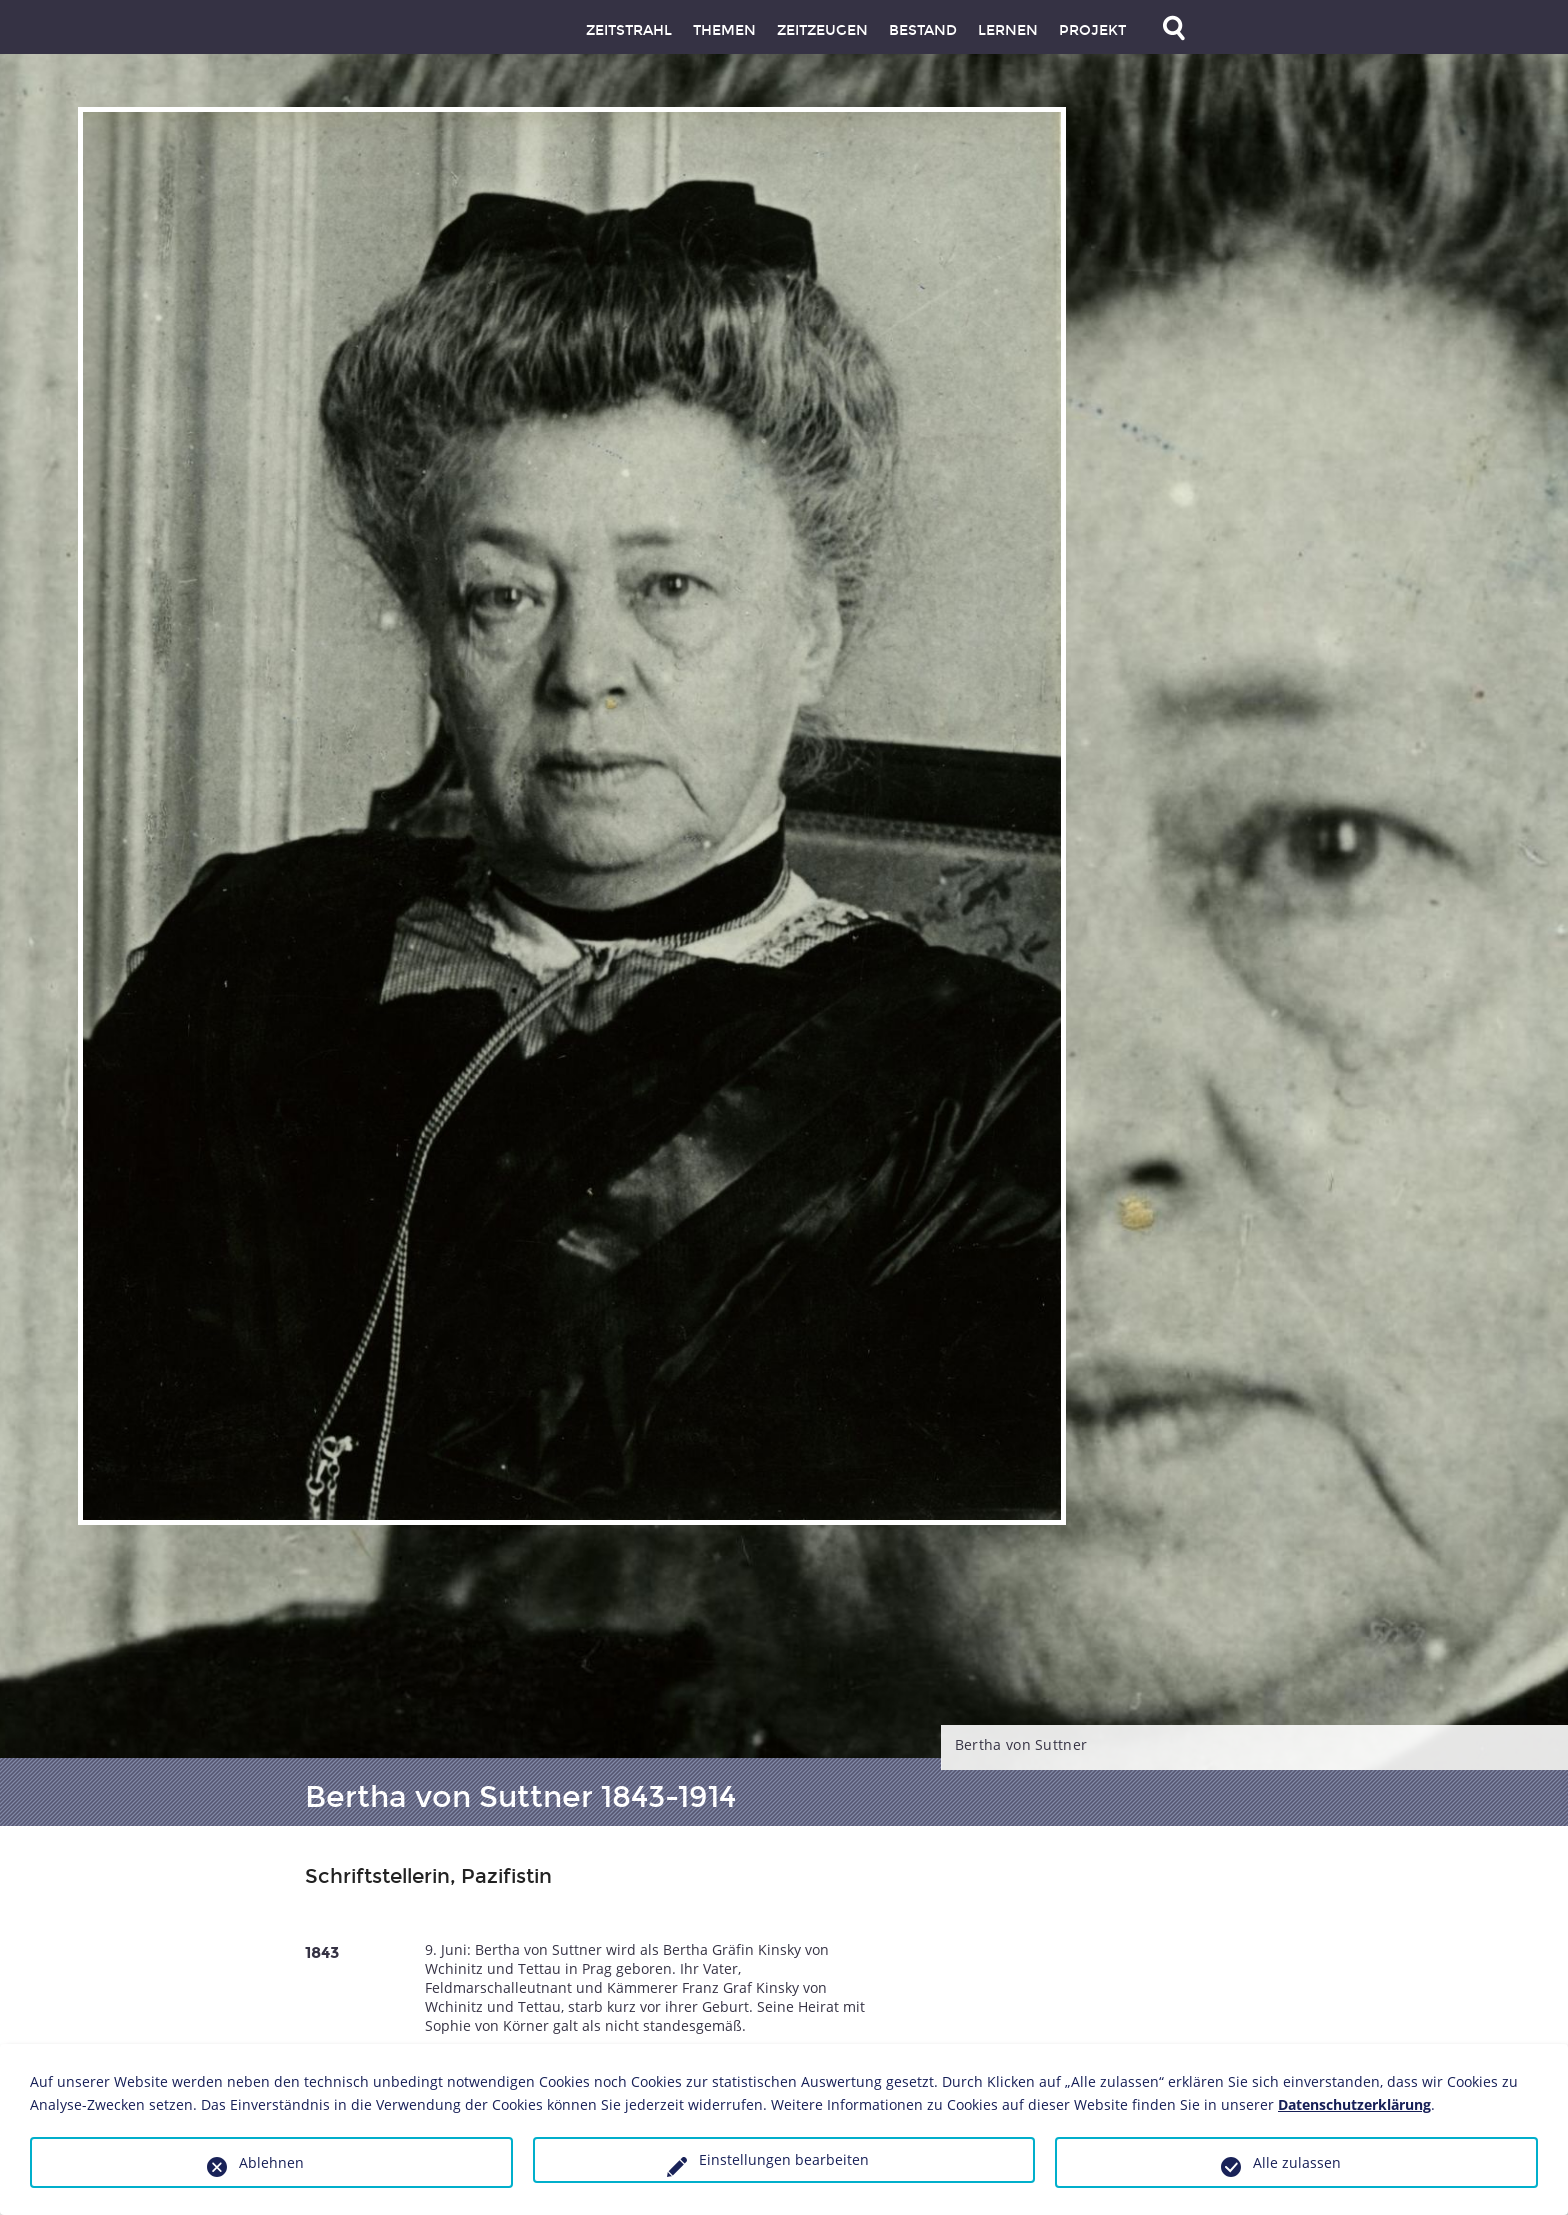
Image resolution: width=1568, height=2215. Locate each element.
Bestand (923, 30)
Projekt (1092, 30)
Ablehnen (271, 2162)
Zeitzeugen (822, 30)
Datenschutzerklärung (1354, 2104)
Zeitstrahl (629, 30)
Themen (724, 30)
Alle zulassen (1297, 2162)
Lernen (1008, 30)
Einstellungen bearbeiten (784, 2159)
